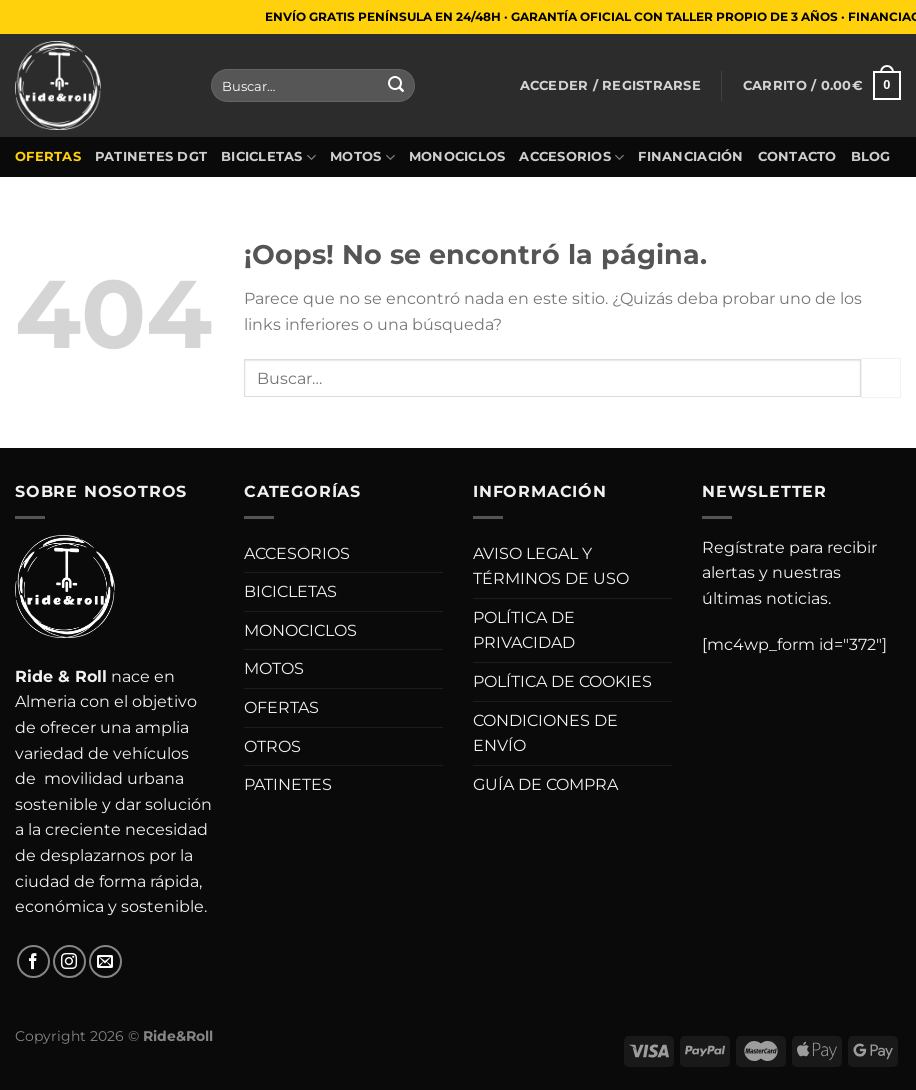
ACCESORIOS (571, 157)
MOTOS (362, 157)
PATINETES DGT (151, 156)
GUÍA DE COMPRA (545, 784)
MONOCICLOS (457, 156)
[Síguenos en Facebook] (33, 961)
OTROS (272, 746)
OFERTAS (48, 156)
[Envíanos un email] (105, 961)
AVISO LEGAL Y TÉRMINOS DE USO (551, 566)
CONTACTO (797, 156)
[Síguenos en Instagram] (69, 961)
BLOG (871, 156)
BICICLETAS (268, 157)
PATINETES (288, 784)
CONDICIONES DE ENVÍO (545, 733)
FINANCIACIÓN (690, 156)
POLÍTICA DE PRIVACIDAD (524, 630)
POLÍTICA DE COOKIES (562, 681)
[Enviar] (396, 86)
